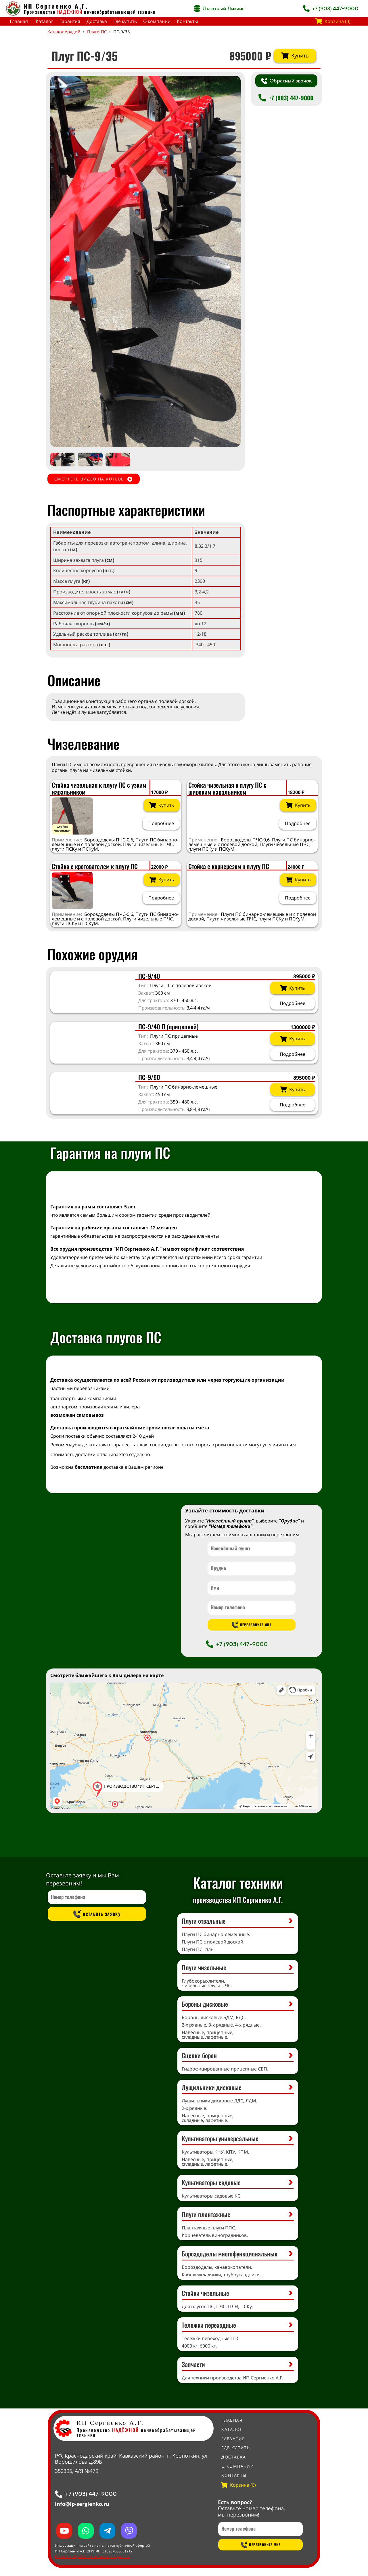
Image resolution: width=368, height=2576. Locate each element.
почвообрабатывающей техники (120, 11)
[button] (230, 261)
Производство (53, 11)
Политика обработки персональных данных (92, 2556)
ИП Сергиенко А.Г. (56, 5)
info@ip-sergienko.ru (82, 2503)
